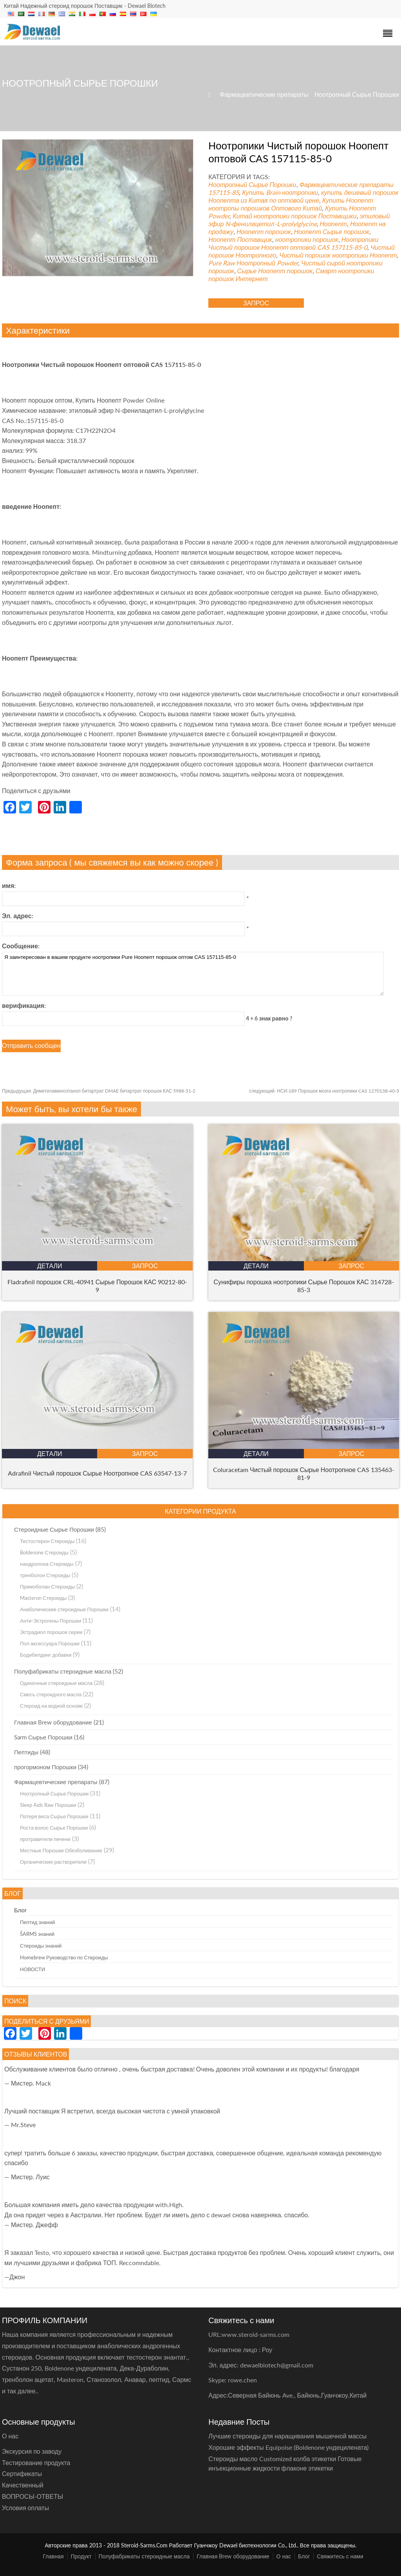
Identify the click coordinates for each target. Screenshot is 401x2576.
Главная (53, 2556)
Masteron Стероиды (43, 1598)
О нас (283, 2556)
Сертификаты (22, 2473)
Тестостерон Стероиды (47, 1541)
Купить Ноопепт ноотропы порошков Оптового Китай (290, 204)
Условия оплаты (25, 2507)
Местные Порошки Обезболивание (61, 1850)
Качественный (22, 2485)
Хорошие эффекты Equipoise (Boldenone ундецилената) (288, 2447)
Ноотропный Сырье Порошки (356, 94)
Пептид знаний (37, 1922)
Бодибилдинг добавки (45, 1655)
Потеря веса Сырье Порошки (54, 1816)
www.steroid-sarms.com (255, 2334)
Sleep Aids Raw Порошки (48, 1805)
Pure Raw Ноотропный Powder (253, 263)
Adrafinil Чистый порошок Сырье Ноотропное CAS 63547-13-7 (97, 1473)
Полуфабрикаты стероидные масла (62, 1671)
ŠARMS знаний (37, 1934)
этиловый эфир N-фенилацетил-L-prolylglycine (299, 219)
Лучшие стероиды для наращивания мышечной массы (287, 2436)
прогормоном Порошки (45, 1766)
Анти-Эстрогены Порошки (50, 1620)
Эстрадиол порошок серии (51, 1632)
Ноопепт (333, 223)
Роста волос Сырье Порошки (54, 1827)
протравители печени (45, 1839)
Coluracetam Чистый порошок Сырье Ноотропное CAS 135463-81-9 (303, 1473)
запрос (256, 303)
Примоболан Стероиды (47, 1586)
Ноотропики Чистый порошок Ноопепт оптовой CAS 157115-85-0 (293, 243)
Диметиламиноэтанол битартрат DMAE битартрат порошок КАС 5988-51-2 (98, 1091)
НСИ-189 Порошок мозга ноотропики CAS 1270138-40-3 (324, 1091)
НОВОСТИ (32, 1969)
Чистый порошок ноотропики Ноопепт (338, 255)
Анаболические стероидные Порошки (64, 1609)
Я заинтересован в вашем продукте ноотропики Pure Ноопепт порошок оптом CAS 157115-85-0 (193, 974)
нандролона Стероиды (47, 1564)
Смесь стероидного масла (50, 1694)
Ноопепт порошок (264, 231)
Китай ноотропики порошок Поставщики (294, 216)
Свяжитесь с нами (340, 2556)
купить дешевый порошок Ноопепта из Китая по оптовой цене (303, 196)
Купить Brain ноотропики (280, 192)
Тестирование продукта (36, 2462)
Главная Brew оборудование (53, 1722)
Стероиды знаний (40, 1945)
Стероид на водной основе (51, 1706)
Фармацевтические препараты (264, 94)
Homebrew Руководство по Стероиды (64, 1957)
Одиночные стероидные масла (56, 1683)
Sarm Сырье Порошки (43, 1737)
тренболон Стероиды (45, 1575)
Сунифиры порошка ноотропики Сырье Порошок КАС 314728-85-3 (303, 1285)
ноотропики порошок (306, 239)
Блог (20, 1909)
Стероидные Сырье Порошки (54, 1529)
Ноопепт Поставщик (240, 239)
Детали (49, 1265)
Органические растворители (53, 1862)
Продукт (81, 2556)
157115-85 (223, 192)
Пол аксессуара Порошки (49, 1643)
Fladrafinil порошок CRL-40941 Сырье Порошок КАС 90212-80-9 (97, 1285)
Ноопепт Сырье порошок (331, 231)
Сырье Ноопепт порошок (274, 270)
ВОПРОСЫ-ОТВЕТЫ (32, 2496)
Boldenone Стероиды (44, 1552)
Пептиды (26, 1751)
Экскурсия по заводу (31, 2451)
